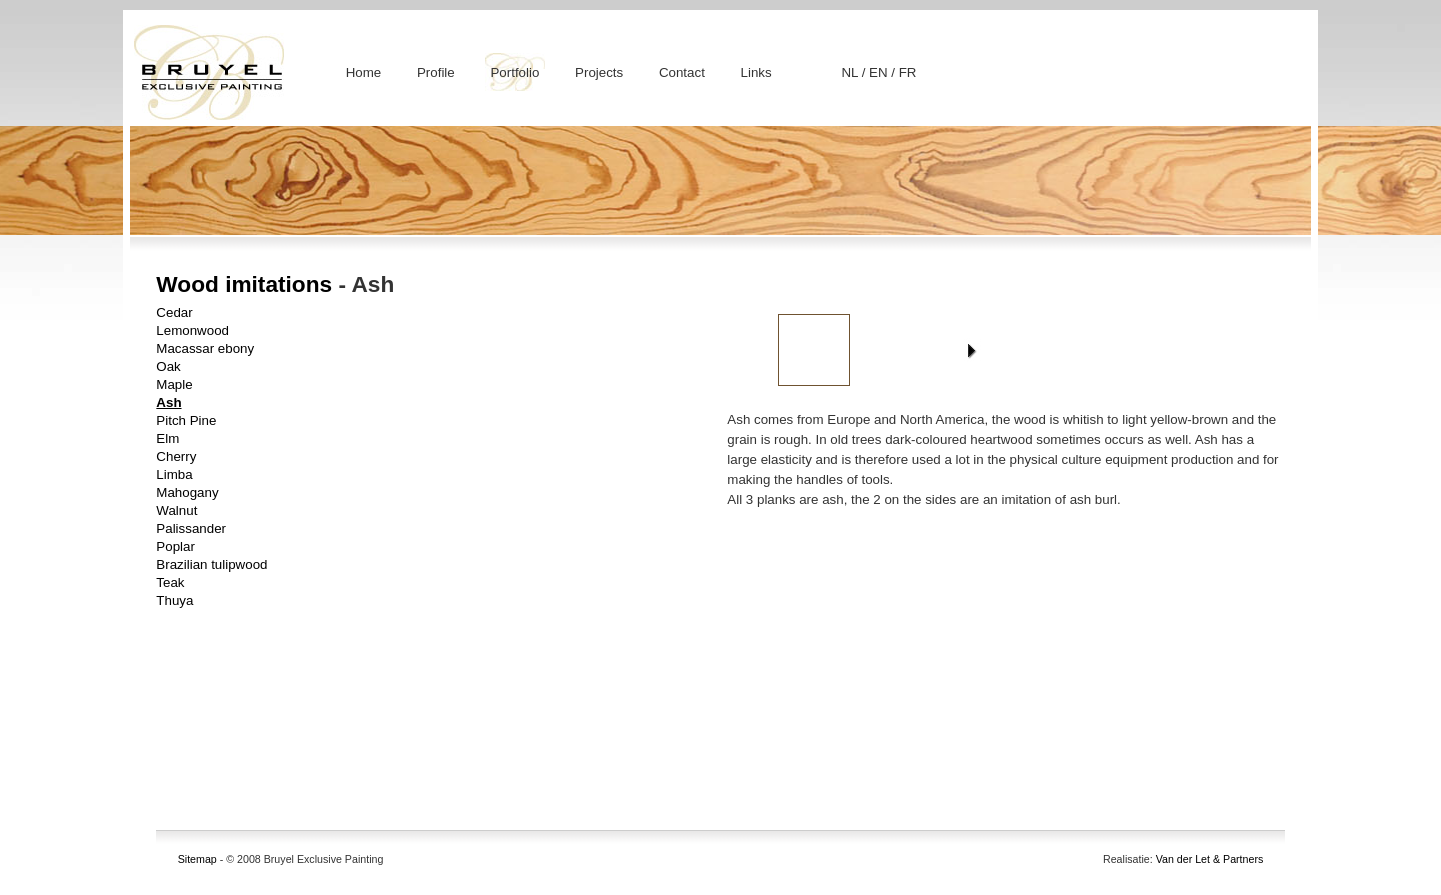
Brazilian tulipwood (211, 564)
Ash (168, 402)
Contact (682, 72)
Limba (174, 474)
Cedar (174, 312)
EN (880, 72)
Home (364, 72)
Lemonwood (192, 330)
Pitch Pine (186, 420)
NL (851, 72)
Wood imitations (244, 284)
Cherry (176, 456)
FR (908, 72)
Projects (599, 72)
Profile (436, 72)
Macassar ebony (205, 348)
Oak (168, 366)
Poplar (175, 546)
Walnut (176, 510)
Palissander (191, 528)
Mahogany (187, 492)
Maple (174, 384)
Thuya (174, 600)
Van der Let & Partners (1210, 859)
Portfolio (514, 72)
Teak (170, 582)
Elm (167, 438)
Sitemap (197, 859)
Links (756, 72)
